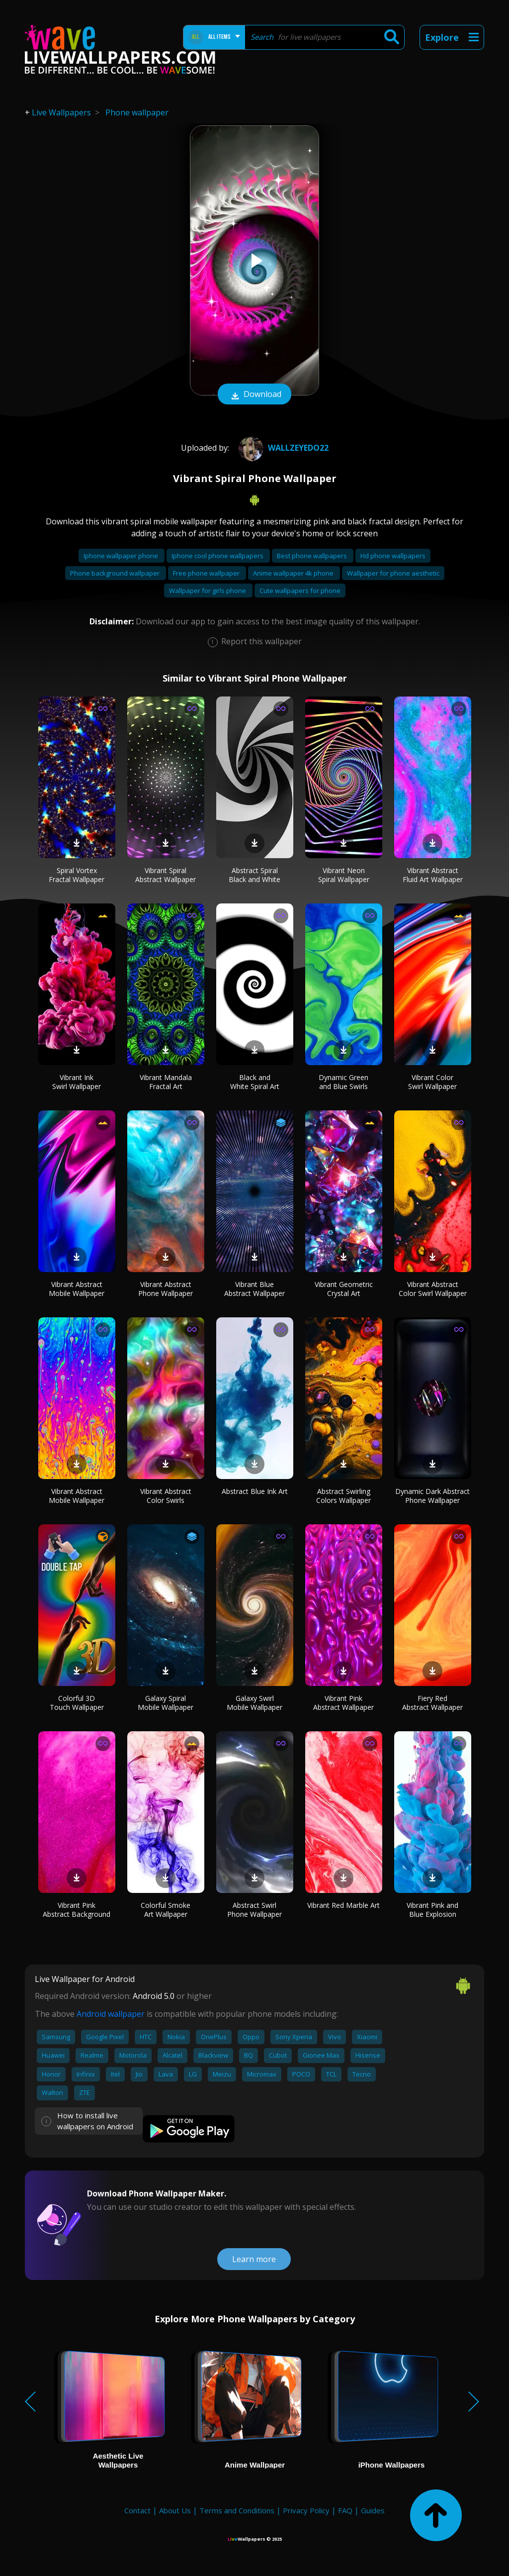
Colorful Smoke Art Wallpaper (165, 1909)
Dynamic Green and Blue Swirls (343, 1082)
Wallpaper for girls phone (208, 590)
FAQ (345, 2510)
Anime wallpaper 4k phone (294, 573)
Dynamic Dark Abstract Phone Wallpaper (432, 1495)
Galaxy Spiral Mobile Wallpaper (165, 1702)
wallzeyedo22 (282, 447)
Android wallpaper (111, 2013)
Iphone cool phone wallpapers (218, 555)
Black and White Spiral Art (254, 1082)
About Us (175, 2510)
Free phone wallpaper (207, 573)
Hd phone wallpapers (392, 555)
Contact (137, 2510)
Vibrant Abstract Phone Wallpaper (165, 1289)
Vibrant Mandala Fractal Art (166, 1082)
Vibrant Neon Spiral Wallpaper (343, 875)
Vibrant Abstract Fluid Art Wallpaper (433, 875)
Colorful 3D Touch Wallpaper (77, 1702)
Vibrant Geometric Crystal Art (344, 1289)
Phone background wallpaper (115, 573)
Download (254, 395)
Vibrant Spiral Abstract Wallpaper (165, 875)
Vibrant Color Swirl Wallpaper (432, 1082)
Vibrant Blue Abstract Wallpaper (254, 1289)
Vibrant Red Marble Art (343, 1905)
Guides (373, 2510)
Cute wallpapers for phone (299, 590)
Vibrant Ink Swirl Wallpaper (76, 1082)
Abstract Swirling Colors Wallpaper (343, 1495)
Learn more (254, 2259)
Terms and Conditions (236, 2510)
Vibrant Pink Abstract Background (76, 1909)
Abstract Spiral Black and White (254, 875)
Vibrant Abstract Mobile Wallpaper (76, 1289)
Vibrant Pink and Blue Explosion (432, 1909)
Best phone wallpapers (312, 555)
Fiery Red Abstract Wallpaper (432, 1702)
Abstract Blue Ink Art (255, 1491)
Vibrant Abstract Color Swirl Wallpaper (433, 1289)
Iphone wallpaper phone (122, 555)
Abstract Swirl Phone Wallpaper (254, 1909)
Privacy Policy (306, 2510)
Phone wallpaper (137, 112)
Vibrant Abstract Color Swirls (165, 1495)
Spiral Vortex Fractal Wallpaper (76, 875)
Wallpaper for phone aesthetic (393, 573)
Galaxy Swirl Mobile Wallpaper (254, 1702)
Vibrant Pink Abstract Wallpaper (343, 1702)
